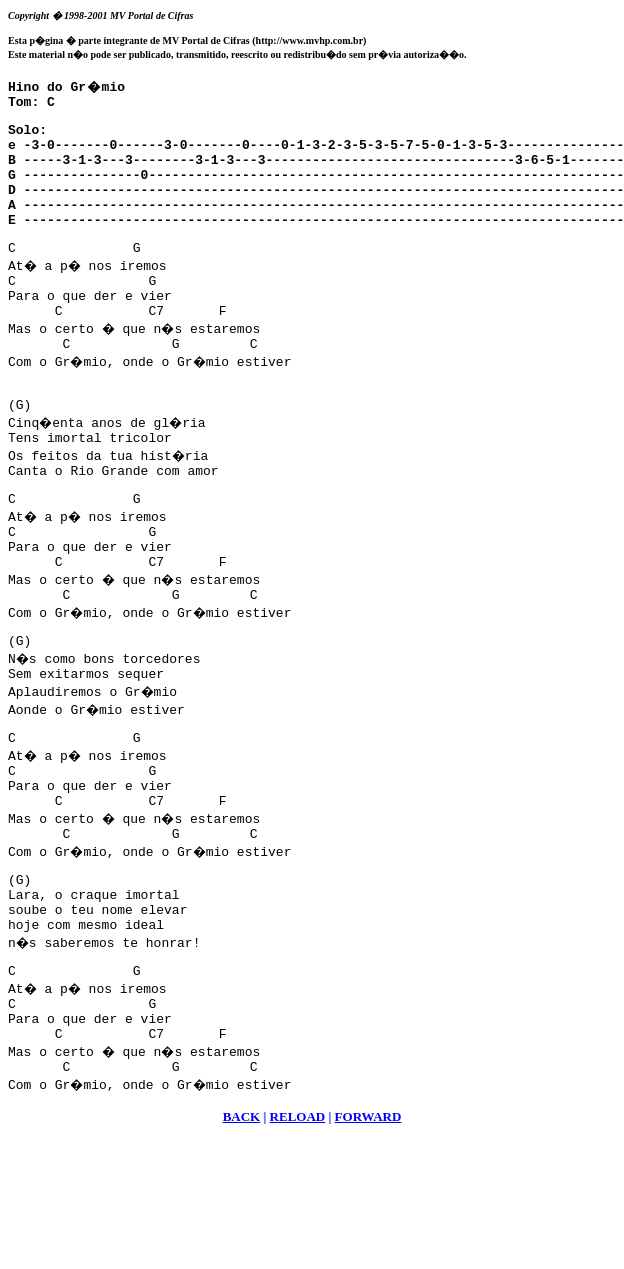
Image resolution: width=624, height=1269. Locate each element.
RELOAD (298, 1230)
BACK (242, 1230)
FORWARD (368, 1230)
